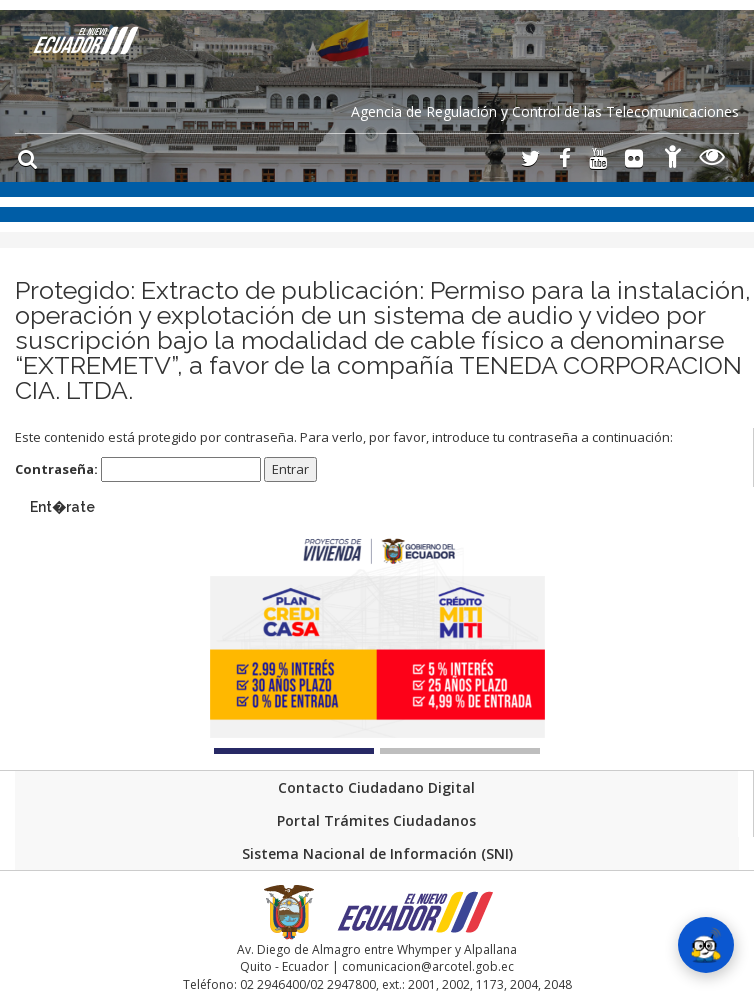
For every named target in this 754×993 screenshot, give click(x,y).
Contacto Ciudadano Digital (376, 787)
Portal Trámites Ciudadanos (376, 820)
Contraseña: (138, 469)
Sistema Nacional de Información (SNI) (377, 853)
